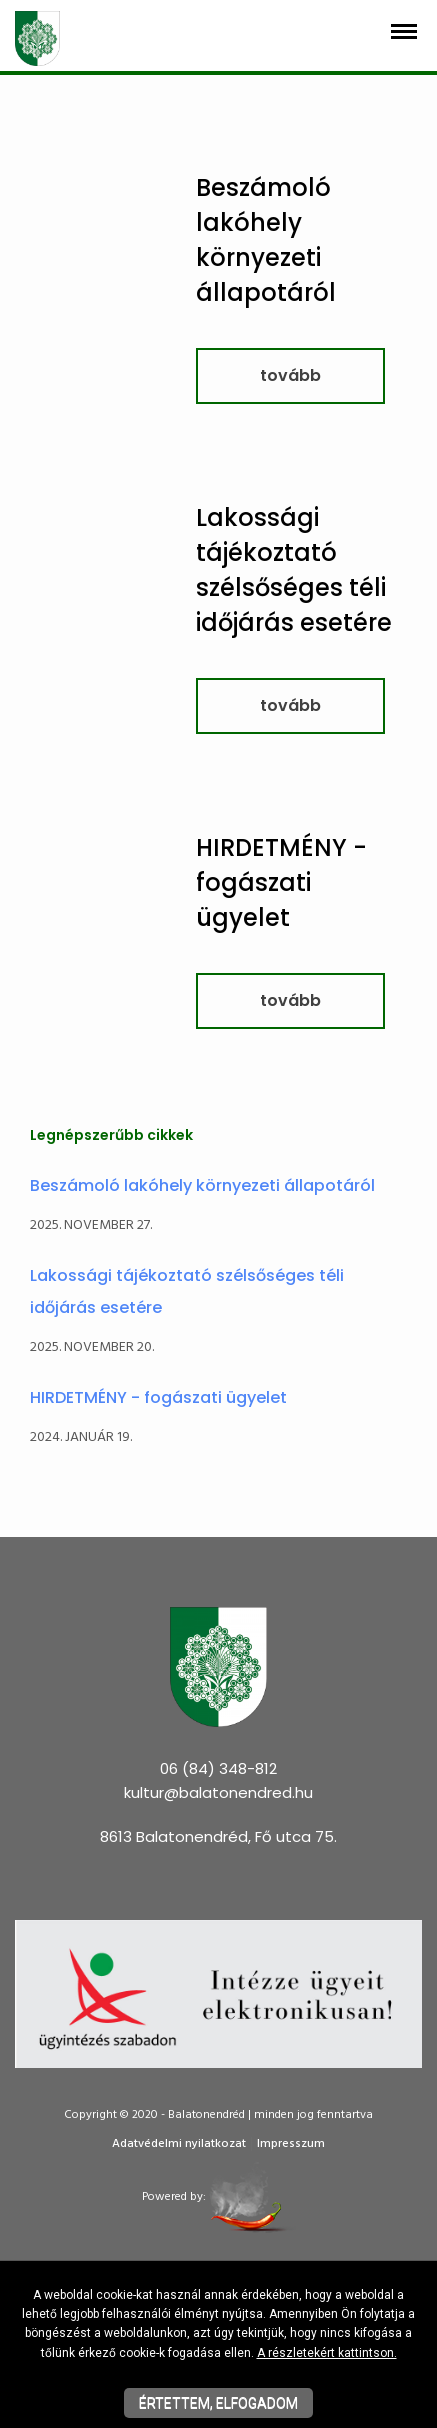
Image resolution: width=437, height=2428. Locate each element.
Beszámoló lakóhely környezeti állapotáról (202, 1185)
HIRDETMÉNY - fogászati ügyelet (281, 882)
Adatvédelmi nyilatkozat (179, 2144)
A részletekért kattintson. (327, 2353)
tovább (290, 375)
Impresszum (291, 2144)
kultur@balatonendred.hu (218, 1792)
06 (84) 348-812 (218, 1768)
